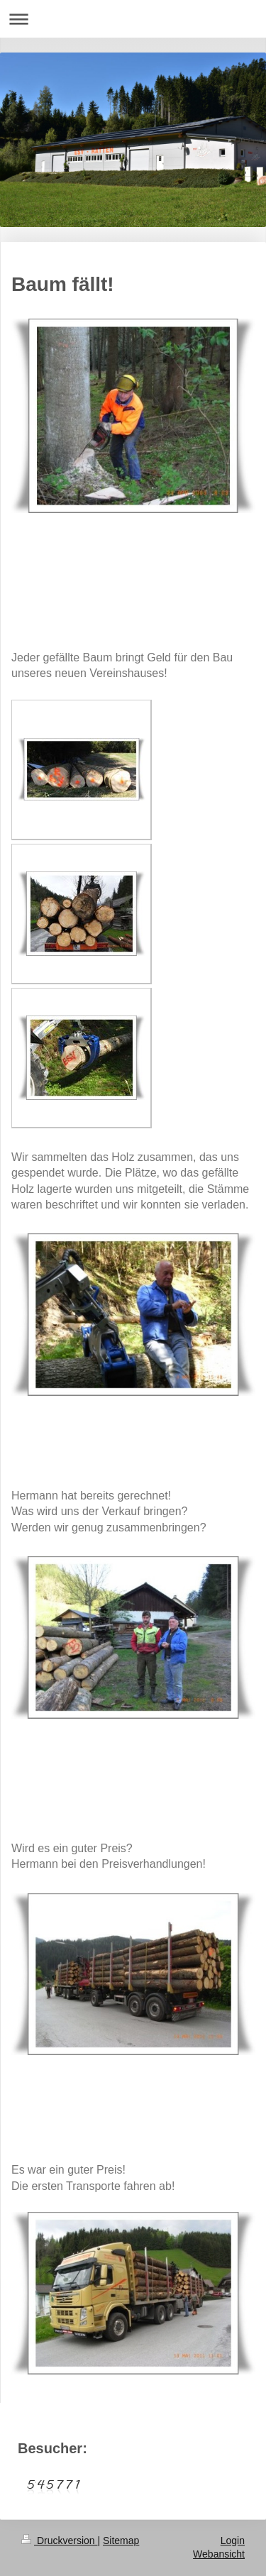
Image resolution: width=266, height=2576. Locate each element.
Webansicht (219, 2554)
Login (233, 2540)
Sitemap (121, 2540)
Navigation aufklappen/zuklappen (133, 19)
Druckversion (59, 2540)
